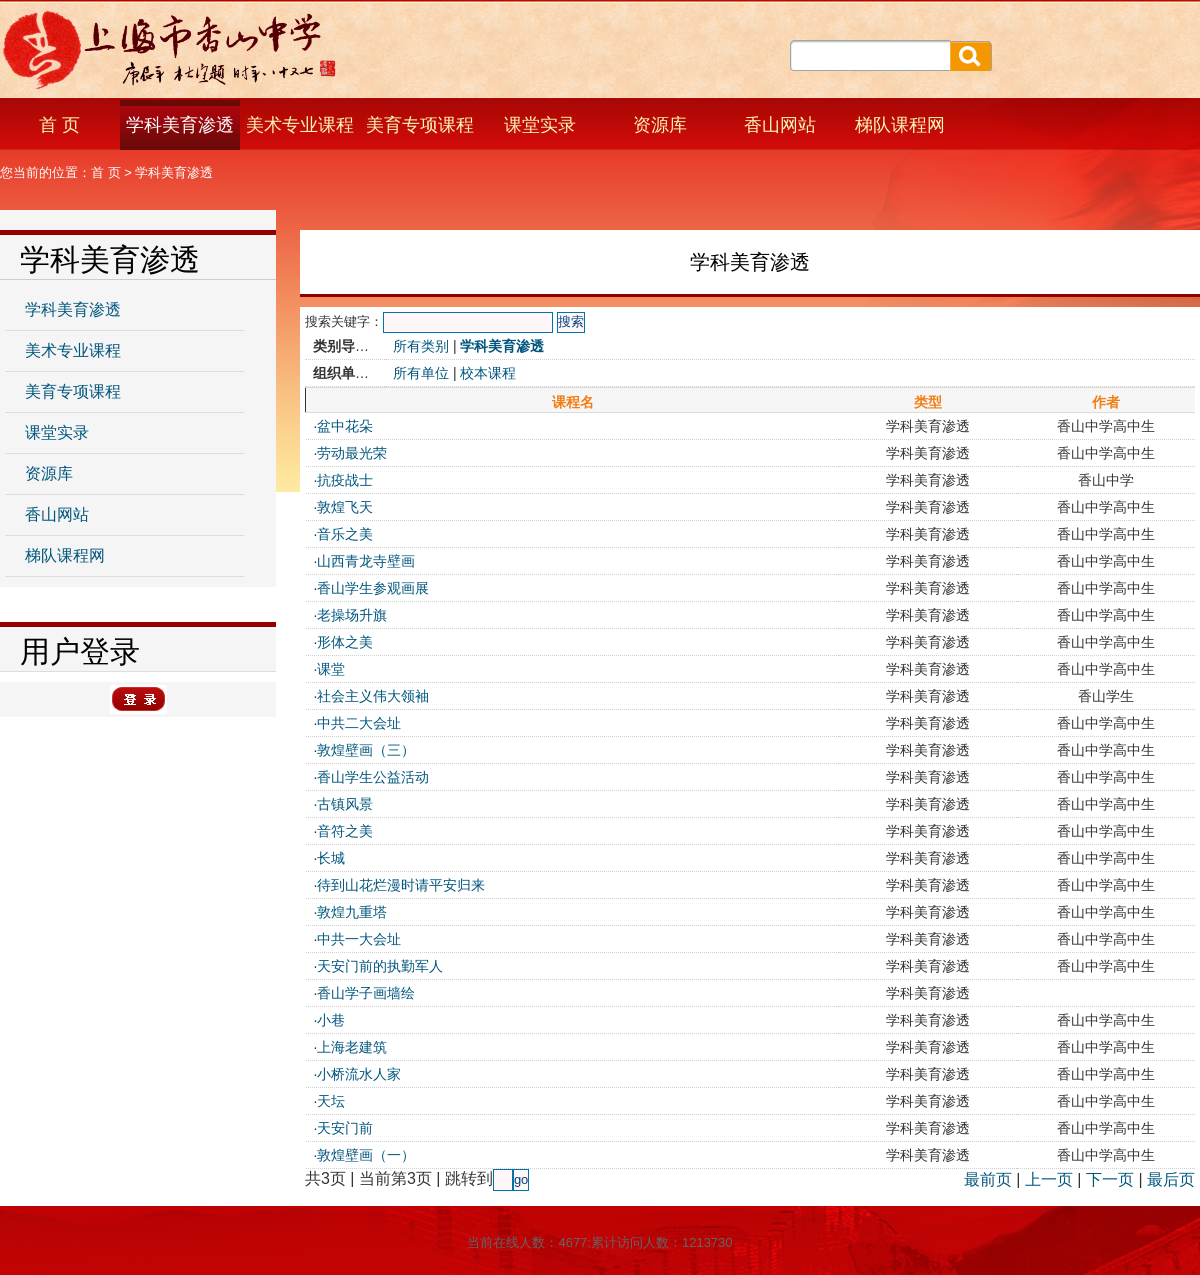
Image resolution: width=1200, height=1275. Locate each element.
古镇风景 (345, 804)
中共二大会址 (359, 723)
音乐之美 (345, 534)
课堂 (331, 669)
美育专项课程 (420, 125)
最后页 (1171, 1179)
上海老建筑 (352, 1047)
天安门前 (345, 1128)
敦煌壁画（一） (366, 1155)
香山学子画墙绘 (366, 993)
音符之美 (345, 831)
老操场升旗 (352, 615)
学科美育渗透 (180, 125)
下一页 (1110, 1179)
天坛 (331, 1101)
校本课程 (488, 373)
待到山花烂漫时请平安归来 (401, 885)
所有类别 (421, 346)
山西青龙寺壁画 (366, 561)
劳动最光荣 (352, 453)
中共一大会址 (359, 939)
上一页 (1049, 1179)
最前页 (988, 1179)
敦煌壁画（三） (366, 750)
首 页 (59, 125)
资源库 (660, 125)
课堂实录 (540, 125)
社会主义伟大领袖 (373, 696)
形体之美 (345, 642)
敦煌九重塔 (352, 912)
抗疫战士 (345, 480)
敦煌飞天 (345, 507)
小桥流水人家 (359, 1074)
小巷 (331, 1020)
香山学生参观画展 (373, 588)
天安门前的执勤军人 (380, 966)
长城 (331, 858)
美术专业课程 (300, 125)
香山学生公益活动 (373, 777)
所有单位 (421, 373)
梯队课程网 (900, 125)
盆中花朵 (345, 426)
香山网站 (780, 125)
